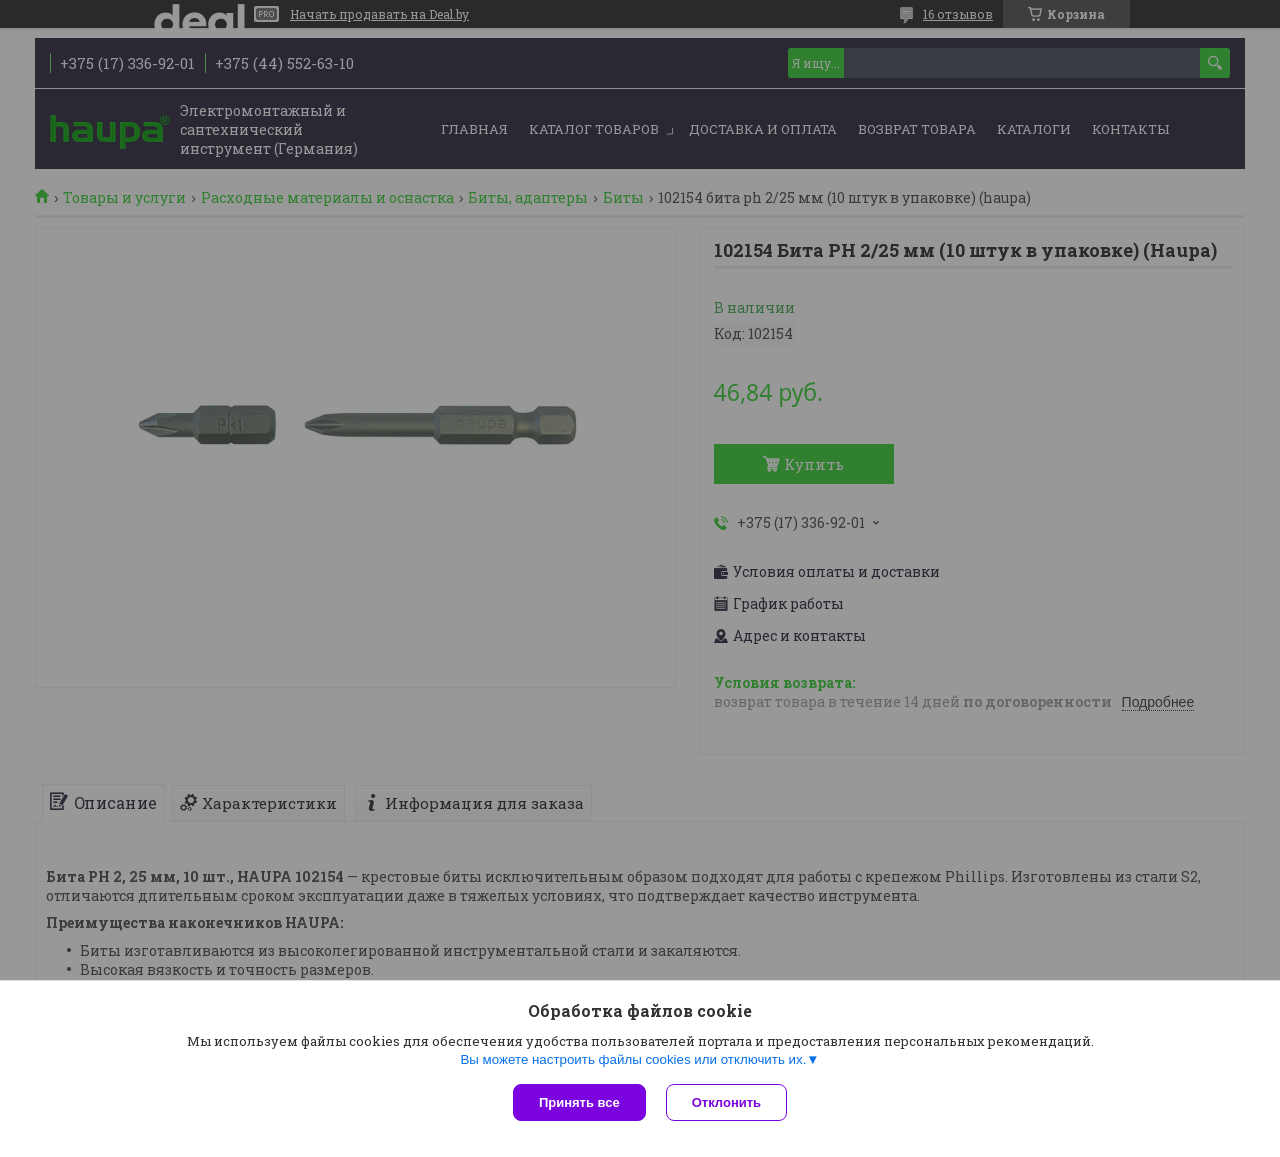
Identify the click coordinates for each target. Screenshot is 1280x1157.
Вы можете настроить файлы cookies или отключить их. (633, 1059)
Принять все (579, 1102)
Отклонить (726, 1102)
